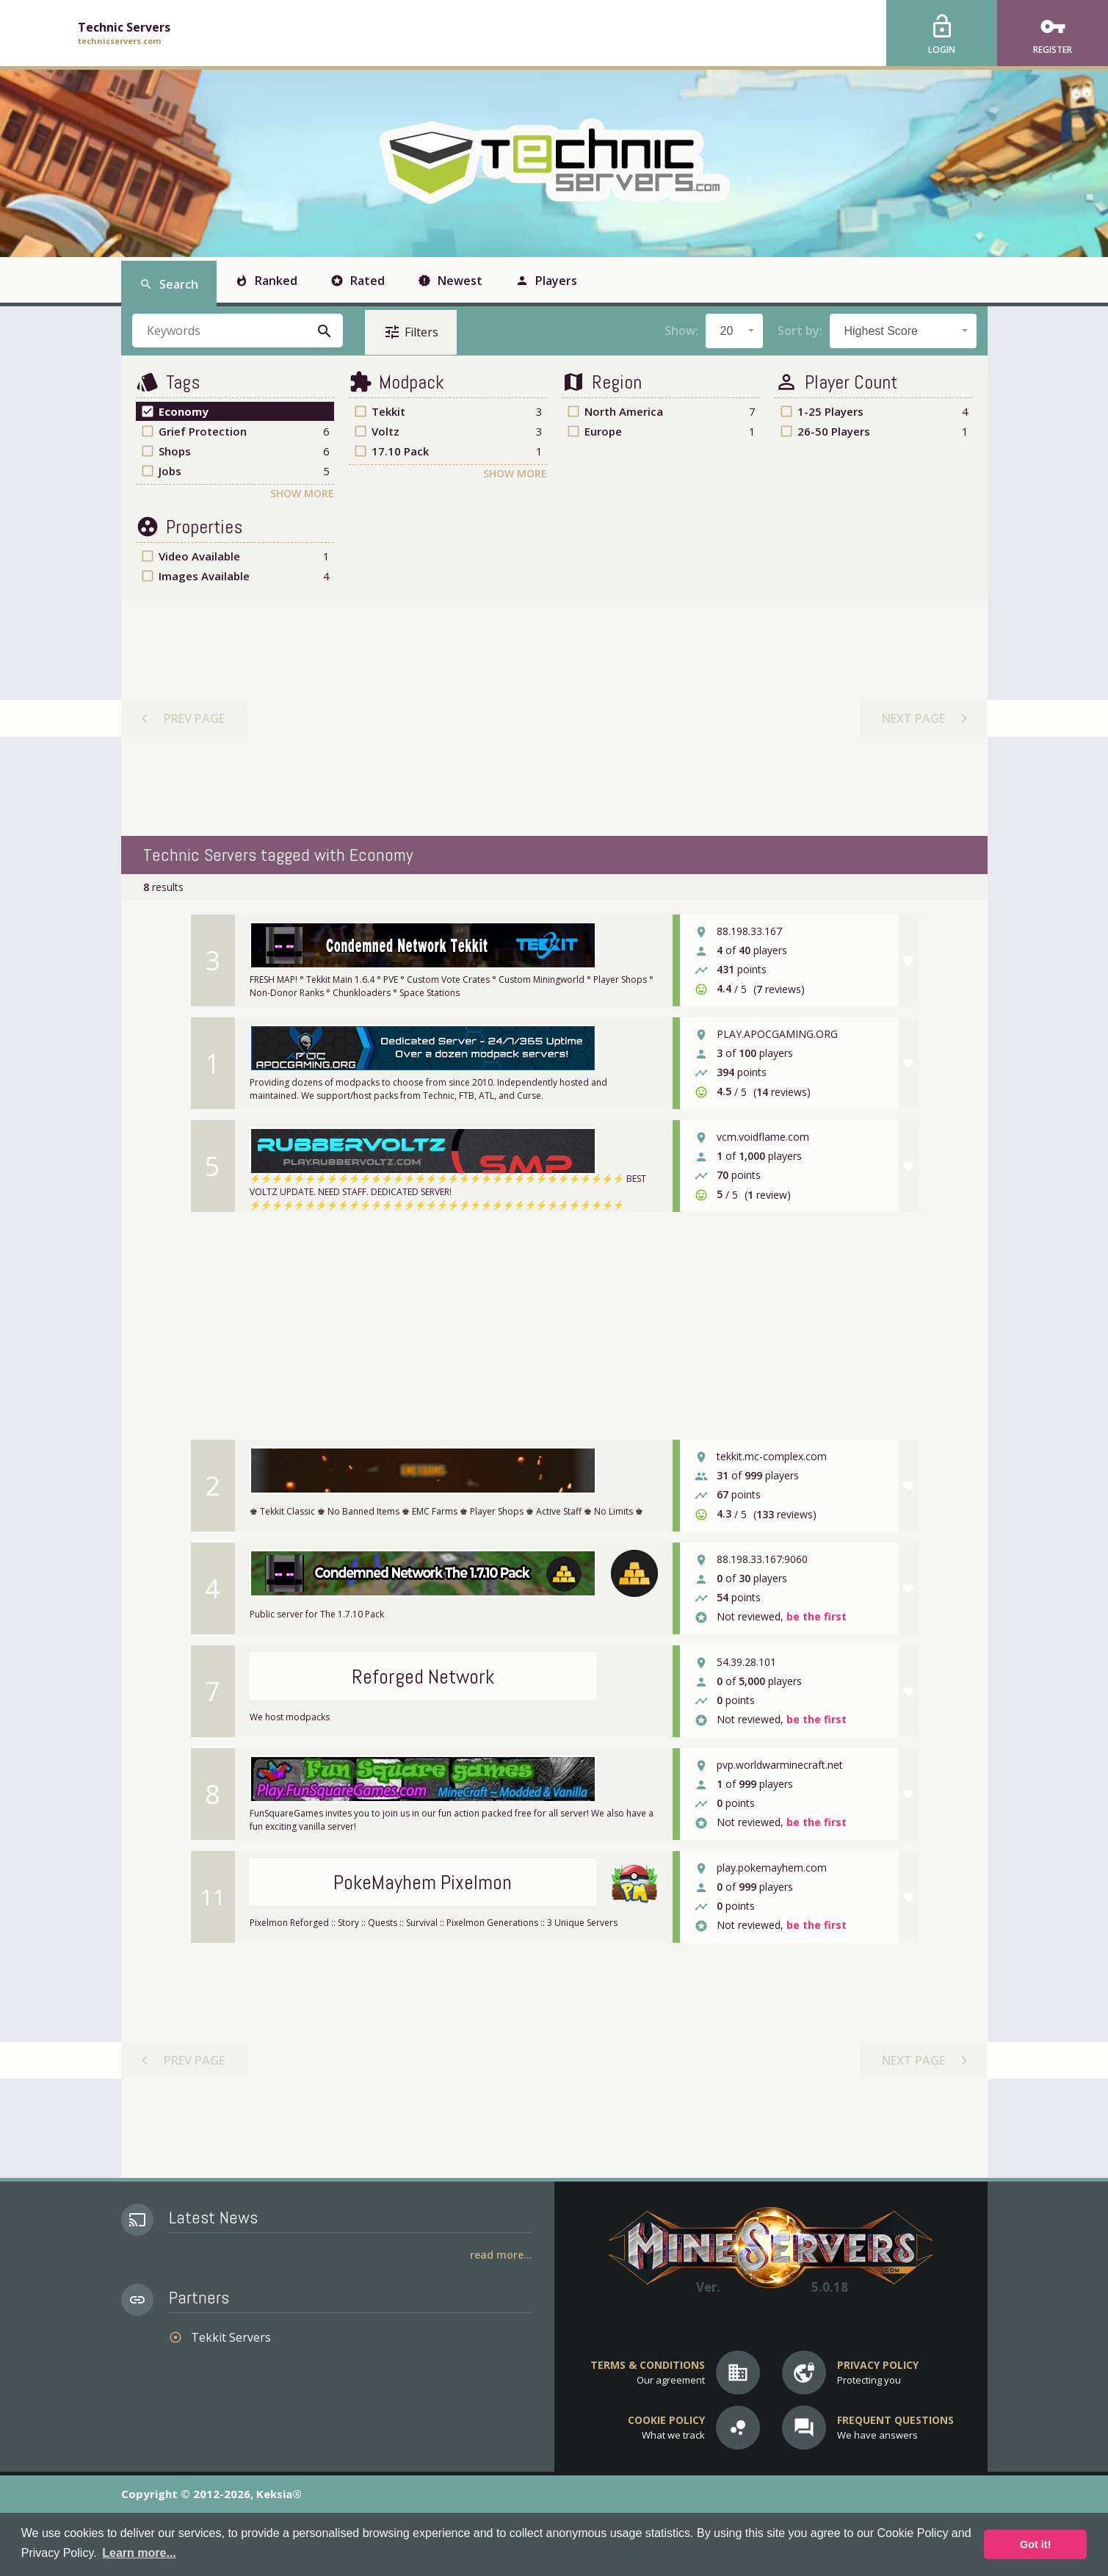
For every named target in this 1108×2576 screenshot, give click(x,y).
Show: (681, 330)
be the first (816, 1617)
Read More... (501, 2255)
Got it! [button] (1035, 2544)
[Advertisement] (553, 718)
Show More (302, 493)
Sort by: (800, 330)
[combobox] (734, 331)
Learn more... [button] (138, 2553)
